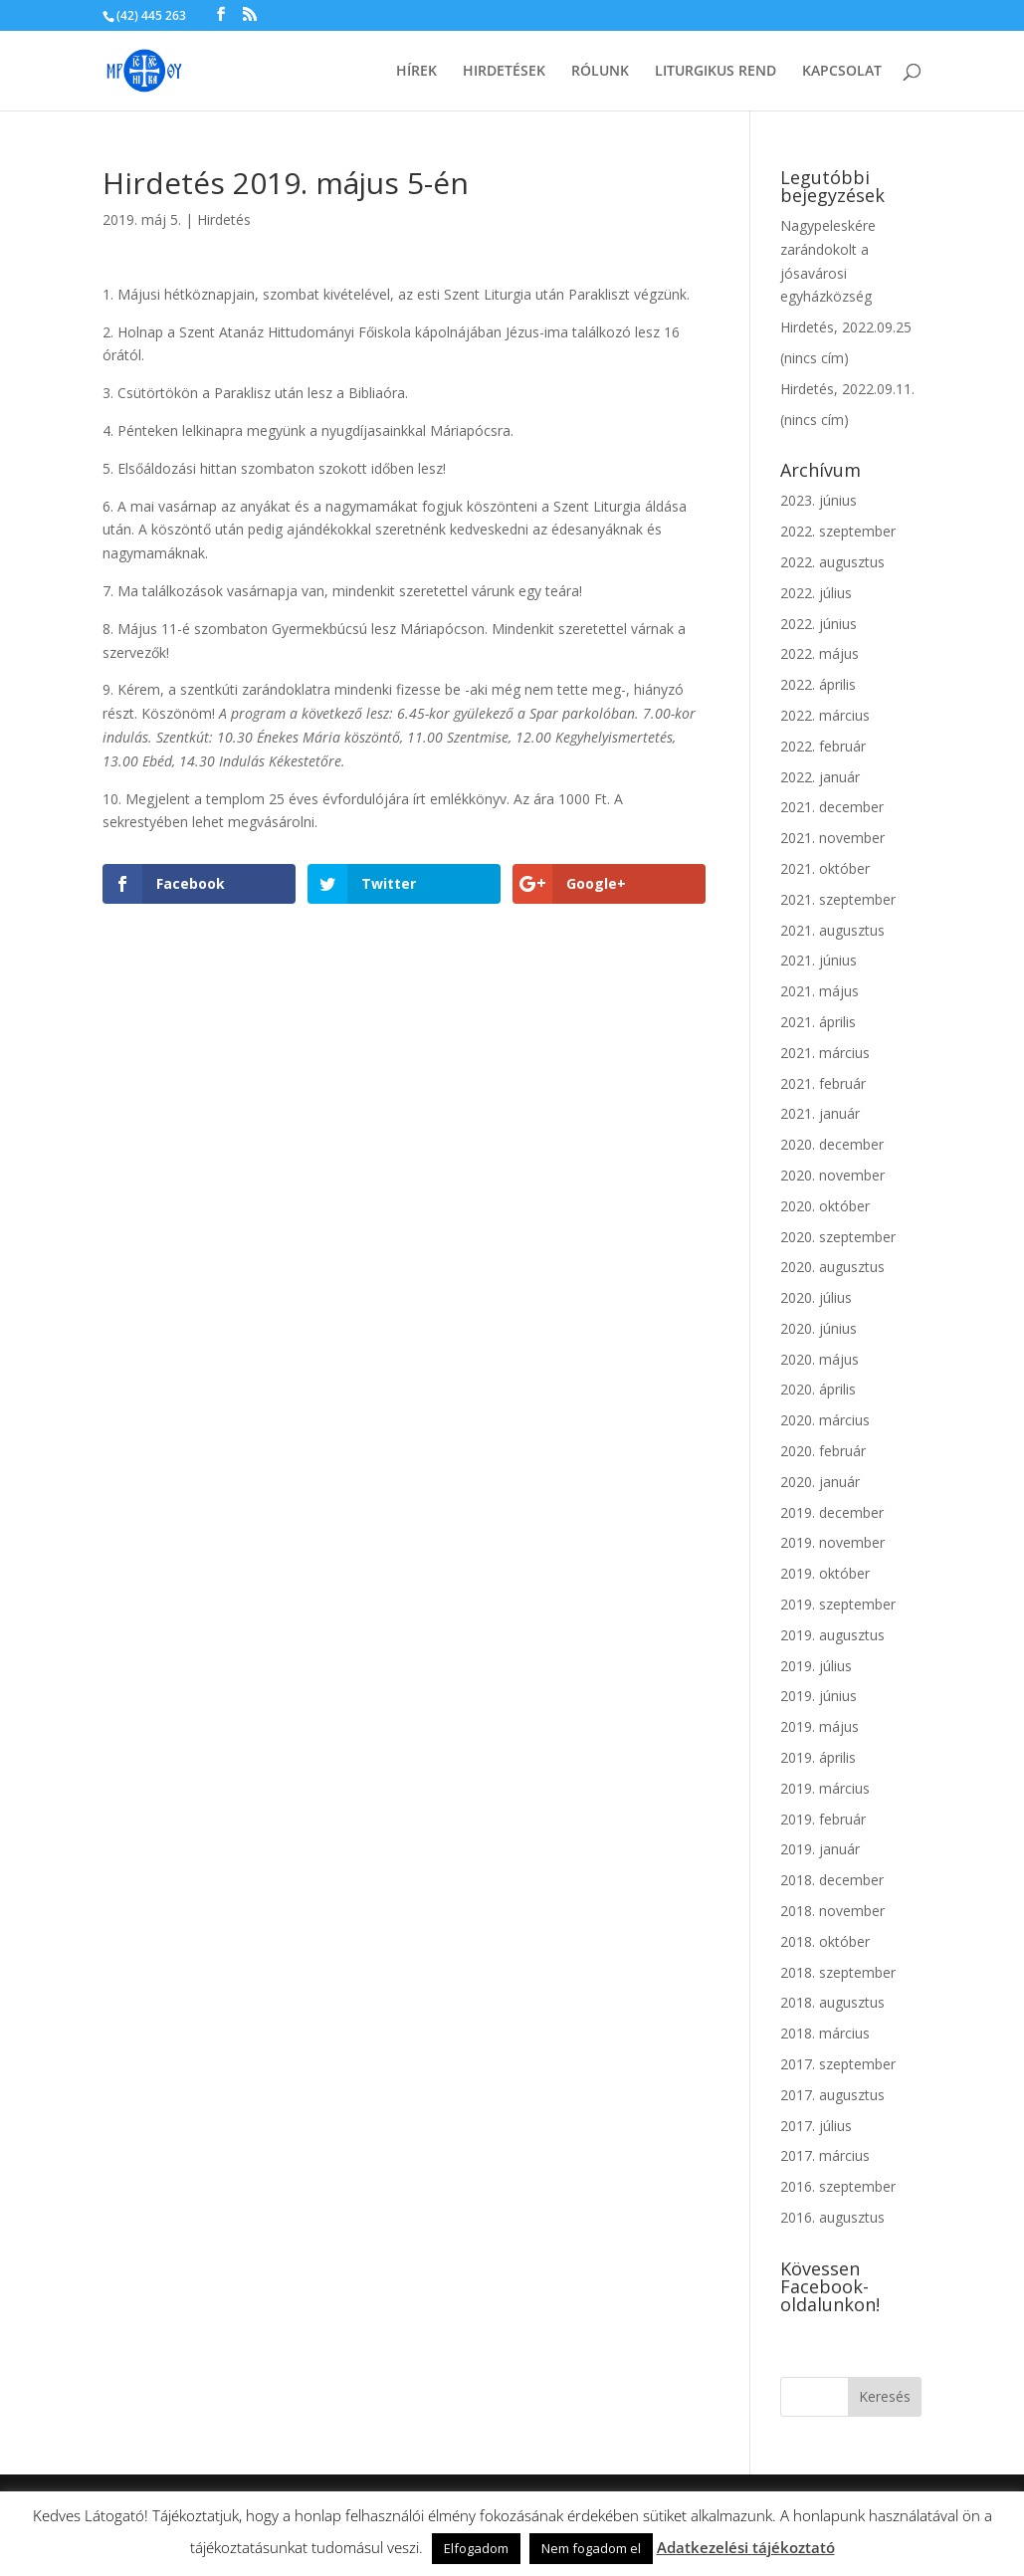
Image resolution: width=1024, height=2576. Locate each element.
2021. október (825, 868)
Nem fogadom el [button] (591, 2548)
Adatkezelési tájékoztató (746, 2547)
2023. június (818, 500)
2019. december (832, 1512)
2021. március (825, 1052)
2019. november (832, 1542)
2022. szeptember (838, 531)
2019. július (816, 1665)
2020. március (825, 1419)
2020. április (818, 1389)
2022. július (816, 592)
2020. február (823, 1450)
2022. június (818, 623)
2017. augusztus (832, 2094)
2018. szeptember (838, 1972)
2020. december (832, 1144)
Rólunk (600, 72)
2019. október (825, 1573)
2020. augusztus (832, 1266)
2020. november (832, 1175)
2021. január (820, 1113)
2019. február (823, 1819)
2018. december (832, 1879)
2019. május (819, 1726)
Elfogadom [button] (476, 2548)
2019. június (818, 1695)
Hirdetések (504, 72)
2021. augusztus (832, 930)
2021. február (823, 1083)
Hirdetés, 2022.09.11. (847, 388)
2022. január (820, 776)
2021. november (832, 837)
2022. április (818, 684)
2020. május (819, 1359)
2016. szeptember (838, 2186)
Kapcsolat (842, 72)
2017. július (816, 2125)
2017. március (825, 2155)
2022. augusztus (832, 561)
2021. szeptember (838, 899)
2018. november (832, 1910)
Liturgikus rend (715, 72)
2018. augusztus (832, 2002)
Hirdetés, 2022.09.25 (846, 327)
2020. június (818, 1328)
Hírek (416, 72)
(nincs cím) (814, 357)
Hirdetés (224, 219)
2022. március (825, 715)
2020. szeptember (838, 1236)
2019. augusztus (832, 1634)
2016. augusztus (832, 2217)
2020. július (816, 1297)
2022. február (823, 746)
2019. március (825, 1788)
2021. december (832, 806)
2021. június (818, 960)
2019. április (818, 1757)
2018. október (825, 1941)
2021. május (819, 990)
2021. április (818, 1021)
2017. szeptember (838, 2063)
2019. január (820, 1848)
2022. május (819, 653)
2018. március (825, 2033)
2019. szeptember (838, 1604)
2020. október (825, 1205)
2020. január (820, 1481)
